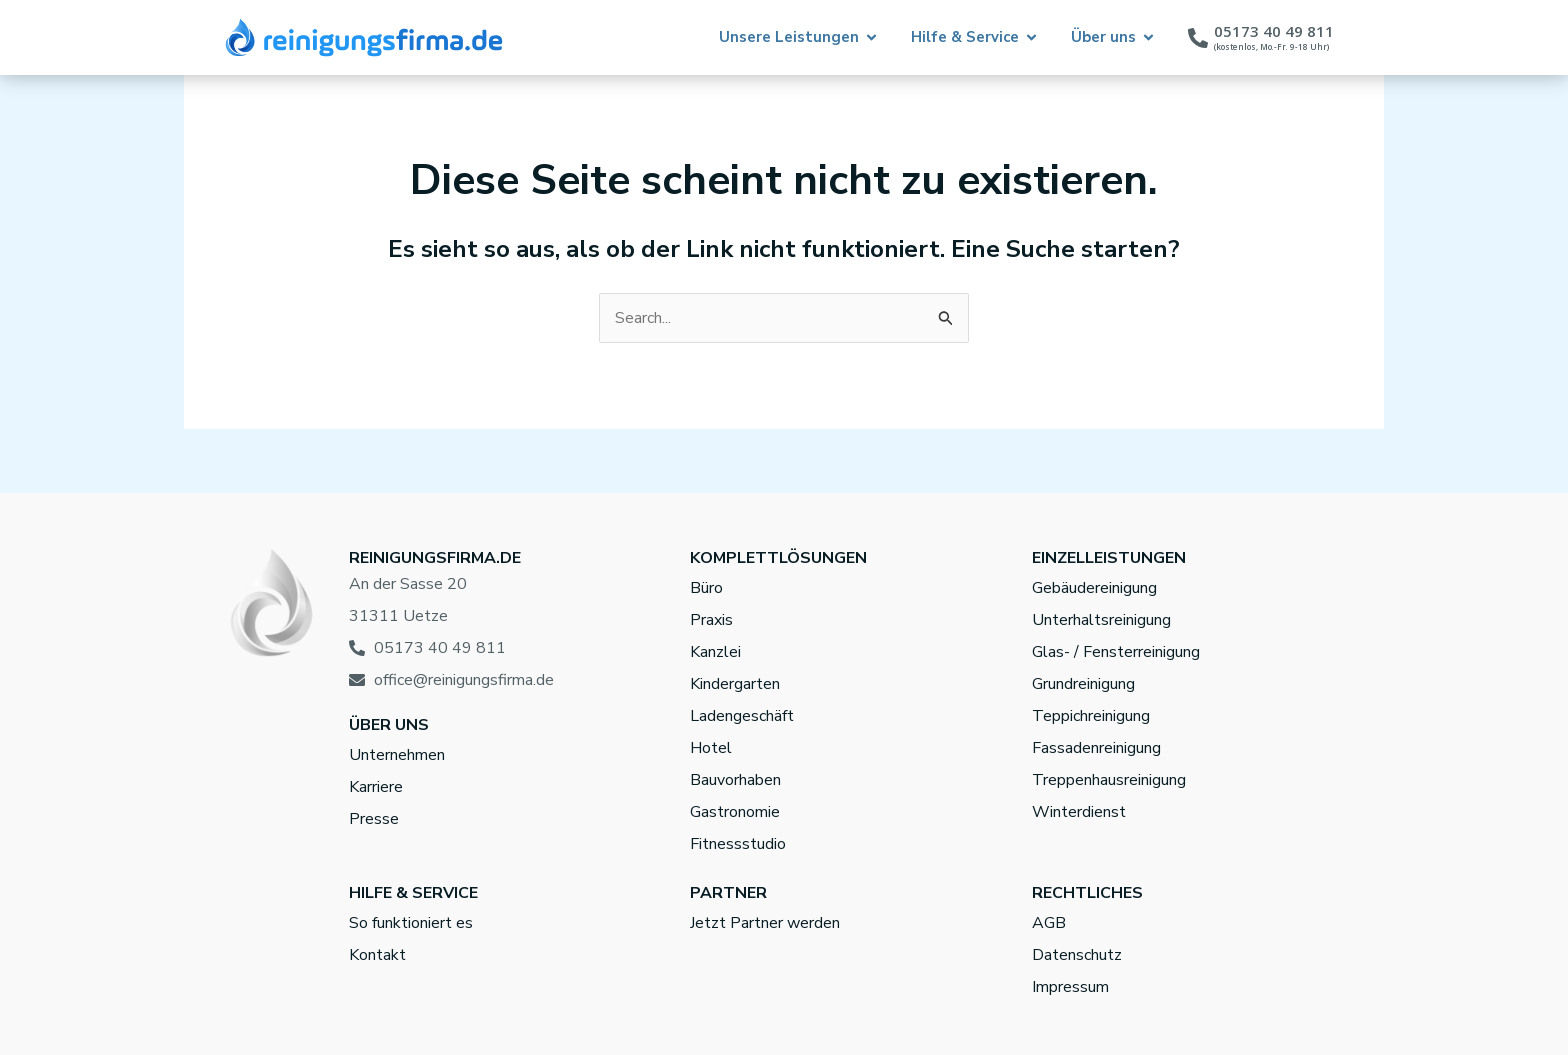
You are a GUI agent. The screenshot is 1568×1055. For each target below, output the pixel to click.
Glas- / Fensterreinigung (1116, 652)
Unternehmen (397, 755)
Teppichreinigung (1091, 716)
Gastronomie (735, 812)
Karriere (376, 787)
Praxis (711, 620)
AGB (1049, 923)
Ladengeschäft (742, 716)
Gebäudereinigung (1094, 588)
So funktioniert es (411, 923)
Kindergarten (735, 684)
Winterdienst (1079, 812)
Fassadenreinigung (1096, 748)
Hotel (711, 748)
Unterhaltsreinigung (1101, 620)
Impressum (1070, 987)
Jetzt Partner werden (765, 923)
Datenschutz (1077, 955)
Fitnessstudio (738, 844)
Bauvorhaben (735, 780)
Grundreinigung (1083, 684)
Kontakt (377, 955)
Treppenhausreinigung (1109, 780)
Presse (374, 819)
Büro (706, 588)
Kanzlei (715, 652)
